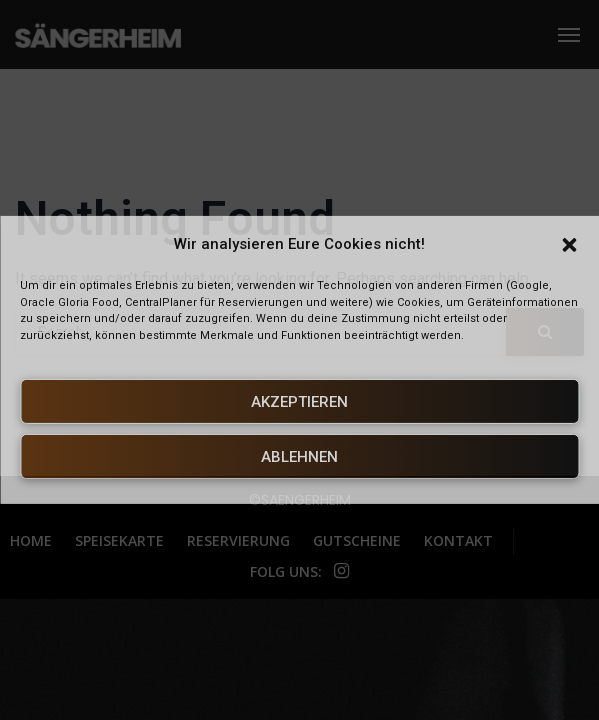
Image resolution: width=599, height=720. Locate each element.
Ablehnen (299, 457)
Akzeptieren (299, 402)
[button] (569, 245)
